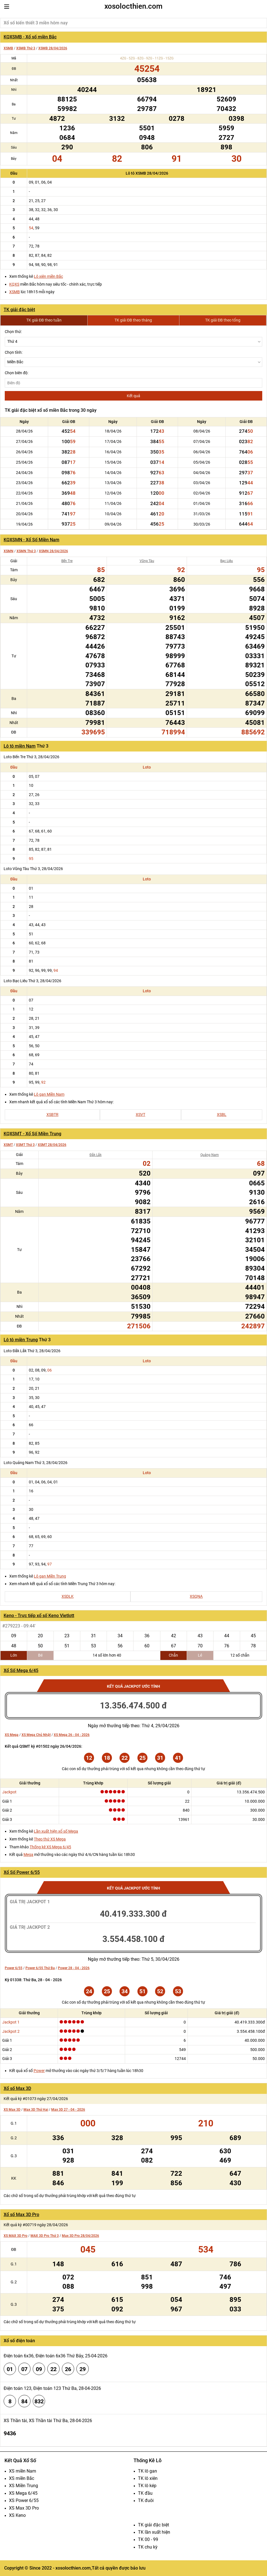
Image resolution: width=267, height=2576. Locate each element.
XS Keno (17, 2515)
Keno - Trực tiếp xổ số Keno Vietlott (39, 1615)
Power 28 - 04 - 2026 (74, 1968)
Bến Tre (66, 561)
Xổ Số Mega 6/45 (21, 1670)
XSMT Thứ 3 (25, 1145)
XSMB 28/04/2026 (52, 48)
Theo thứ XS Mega (50, 1839)
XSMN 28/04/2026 (53, 551)
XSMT (8, 1145)
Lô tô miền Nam (20, 746)
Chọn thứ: (13, 331)
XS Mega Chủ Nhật (36, 1735)
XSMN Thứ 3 (26, 551)
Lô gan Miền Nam (49, 1094)
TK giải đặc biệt (19, 309)
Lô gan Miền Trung (50, 1576)
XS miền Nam (22, 2471)
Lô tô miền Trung (21, 1339)
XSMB (8, 48)
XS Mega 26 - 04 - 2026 (72, 1735)
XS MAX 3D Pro (15, 2236)
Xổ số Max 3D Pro (21, 2214)
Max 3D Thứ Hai (36, 2110)
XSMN (8, 551)
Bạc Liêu (226, 561)
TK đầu (145, 2493)
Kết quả (133, 396)
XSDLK (68, 1596)
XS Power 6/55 (24, 2500)
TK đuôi (146, 2500)
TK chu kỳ (148, 2547)
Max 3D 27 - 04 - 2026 (68, 2110)
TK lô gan (147, 2471)
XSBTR (52, 1114)
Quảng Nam (209, 1155)
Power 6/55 (13, 1968)
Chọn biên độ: (16, 373)
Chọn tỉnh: (13, 352)
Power (39, 2070)
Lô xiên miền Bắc (48, 276)
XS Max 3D (12, 2110)
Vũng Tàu (147, 561)
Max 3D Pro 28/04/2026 (80, 2236)
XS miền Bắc (21, 2478)
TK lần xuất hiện (154, 2532)
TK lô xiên (148, 2478)
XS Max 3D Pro (24, 2508)
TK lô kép (147, 2485)
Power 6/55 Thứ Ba (40, 1968)
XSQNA (196, 1596)
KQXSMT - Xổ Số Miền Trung (32, 1133)
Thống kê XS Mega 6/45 (50, 1847)
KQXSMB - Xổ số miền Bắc (30, 37)
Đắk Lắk (96, 1155)
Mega (28, 1854)
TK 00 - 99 (148, 2539)
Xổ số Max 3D (17, 2088)
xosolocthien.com (133, 6)
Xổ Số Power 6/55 (22, 1872)
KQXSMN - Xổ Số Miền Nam (31, 539)
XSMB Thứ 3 (25, 48)
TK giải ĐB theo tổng (222, 320)
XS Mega (11, 1735)
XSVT (140, 1114)
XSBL (221, 1114)
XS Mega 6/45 (23, 2493)
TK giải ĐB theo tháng (133, 320)
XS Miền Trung (23, 2485)
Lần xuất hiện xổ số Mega (56, 1831)
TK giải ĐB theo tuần (44, 320)
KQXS (14, 284)
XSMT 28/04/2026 (52, 1145)
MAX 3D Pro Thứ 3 (45, 2236)
